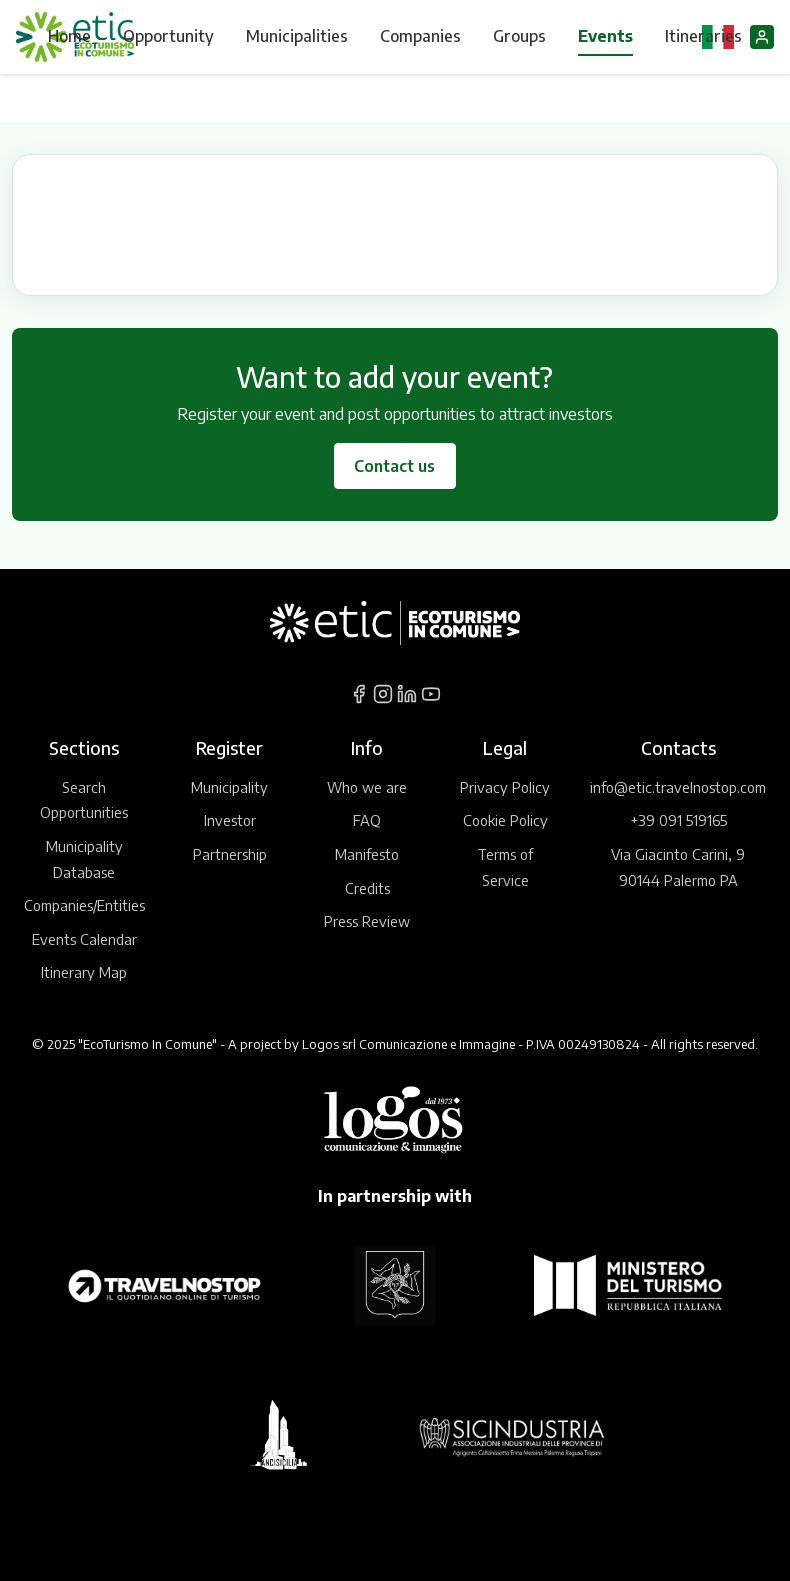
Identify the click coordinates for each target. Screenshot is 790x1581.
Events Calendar (84, 939)
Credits (367, 888)
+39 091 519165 (678, 820)
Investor (230, 820)
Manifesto (367, 854)
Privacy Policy (505, 787)
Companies (420, 36)
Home (69, 36)
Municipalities (297, 36)
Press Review (367, 921)
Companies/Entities (84, 905)
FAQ (367, 820)
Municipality (229, 787)
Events (605, 36)
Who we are (367, 787)
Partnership (230, 854)
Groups (519, 36)
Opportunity (168, 36)
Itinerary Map (84, 972)
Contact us (394, 466)
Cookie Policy (505, 820)
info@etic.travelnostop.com (678, 787)
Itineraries (703, 36)
